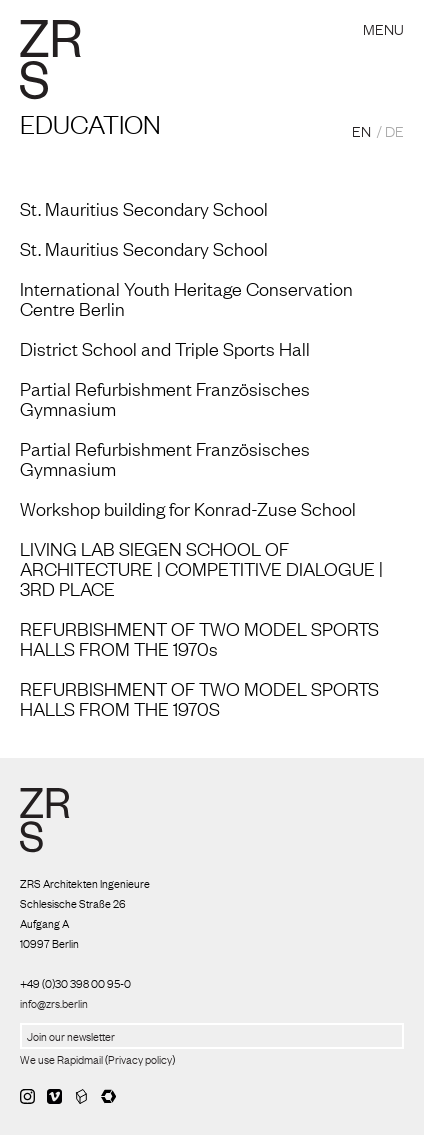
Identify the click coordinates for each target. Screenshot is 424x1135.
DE (394, 130)
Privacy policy (140, 1059)
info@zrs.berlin (54, 1003)
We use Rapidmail (61, 1059)
